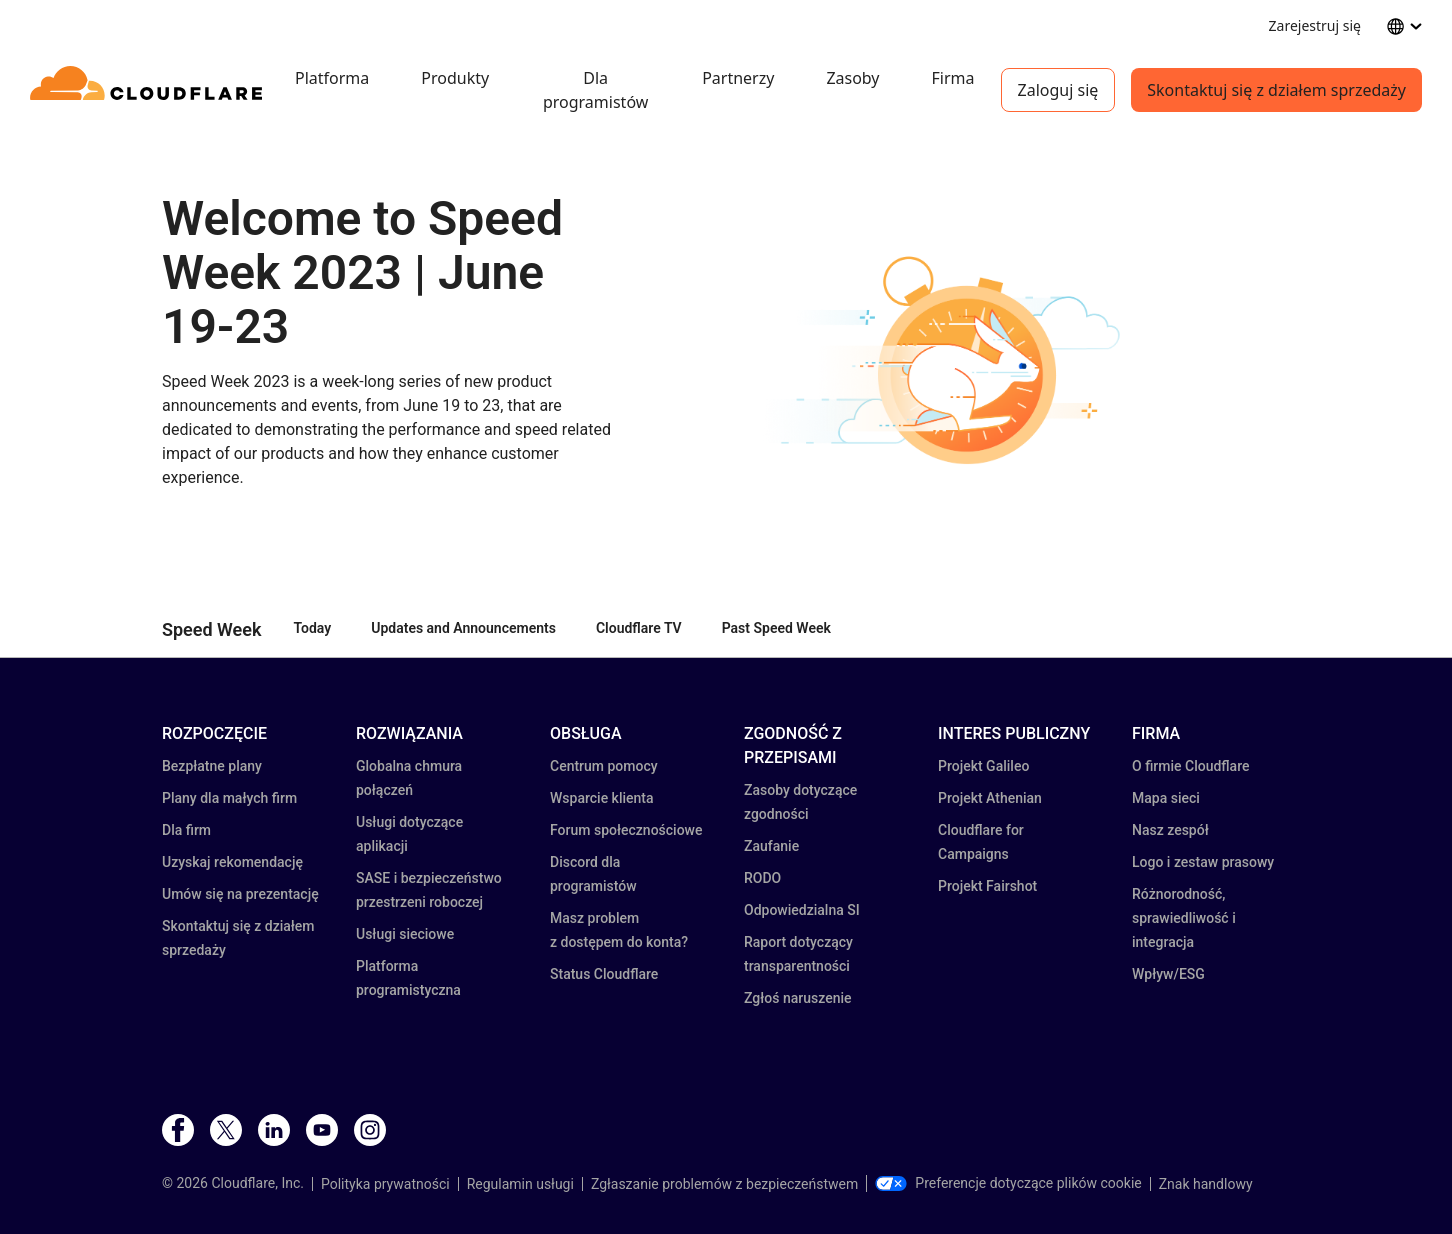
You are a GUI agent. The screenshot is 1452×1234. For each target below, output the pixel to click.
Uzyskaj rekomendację (232, 862)
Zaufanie (771, 846)
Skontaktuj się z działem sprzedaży (1276, 90)
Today (313, 628)
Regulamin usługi (520, 1184)
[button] (968, 365)
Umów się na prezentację (240, 894)
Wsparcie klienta (602, 798)
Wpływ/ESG (1168, 974)
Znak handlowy (1206, 1184)
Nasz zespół (1170, 830)
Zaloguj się (1058, 90)
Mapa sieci (1166, 798)
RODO (762, 878)
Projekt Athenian (990, 798)
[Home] (149, 90)
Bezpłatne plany (212, 766)
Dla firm (186, 830)
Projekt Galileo (983, 766)
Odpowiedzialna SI (802, 910)
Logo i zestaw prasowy (1203, 862)
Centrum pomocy (604, 766)
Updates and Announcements (463, 628)
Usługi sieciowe (405, 934)
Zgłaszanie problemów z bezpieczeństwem (724, 1184)
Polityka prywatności (385, 1184)
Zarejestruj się (1315, 25)
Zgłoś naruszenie (798, 998)
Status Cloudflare (604, 974)
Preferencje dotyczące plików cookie (1008, 1183)
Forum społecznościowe (626, 830)
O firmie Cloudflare (1190, 766)
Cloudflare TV (639, 628)
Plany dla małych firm (229, 798)
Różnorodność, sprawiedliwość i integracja (1184, 918)
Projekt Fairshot (987, 886)
